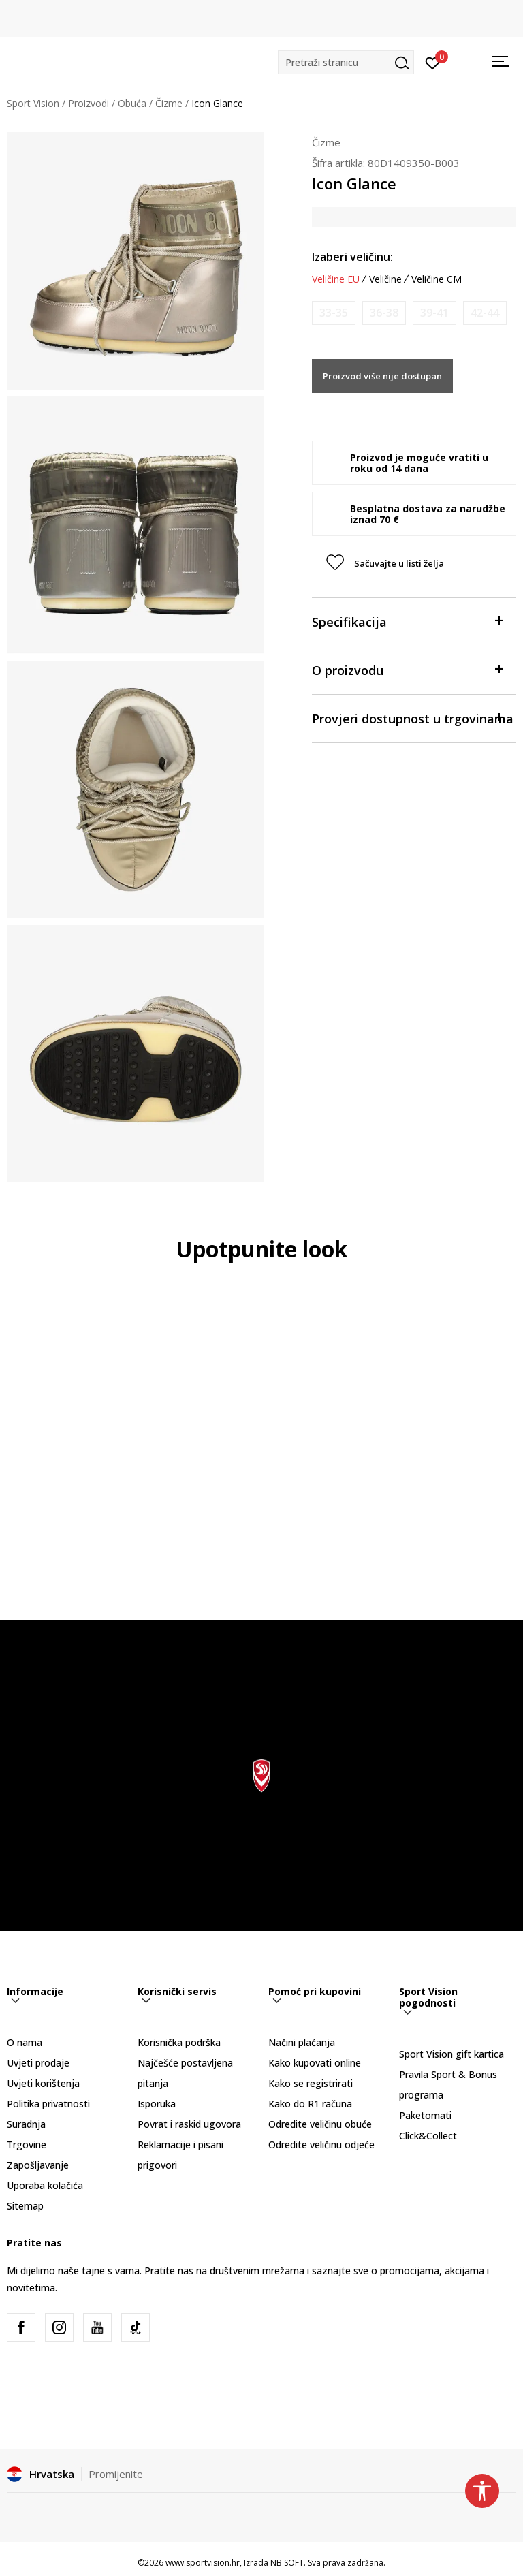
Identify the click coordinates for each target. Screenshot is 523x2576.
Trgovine (26, 2144)
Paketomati (425, 2115)
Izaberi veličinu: (352, 257)
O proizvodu (407, 669)
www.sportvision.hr (202, 2563)
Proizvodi (88, 103)
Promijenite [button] (116, 2474)
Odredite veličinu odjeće (321, 2144)
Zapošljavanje (38, 2164)
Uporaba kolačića (45, 2185)
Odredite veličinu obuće (320, 2124)
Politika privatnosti (48, 2103)
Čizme (169, 103)
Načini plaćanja (301, 2042)
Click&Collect (428, 2135)
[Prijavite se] (432, 62)
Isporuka (157, 2103)
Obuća (132, 103)
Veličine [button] (385, 279)
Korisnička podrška (179, 2042)
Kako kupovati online (314, 2062)
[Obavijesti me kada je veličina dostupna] (333, 313)
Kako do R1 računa (310, 2103)
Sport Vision (33, 103)
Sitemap (25, 2205)
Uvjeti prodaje (38, 2062)
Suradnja (26, 2124)
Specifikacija (407, 621)
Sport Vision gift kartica (451, 2053)
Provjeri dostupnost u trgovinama (412, 717)
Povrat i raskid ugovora (189, 2124)
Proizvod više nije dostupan (382, 376)
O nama (24, 2042)
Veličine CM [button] (436, 279)
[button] (346, 62)
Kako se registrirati (310, 2083)
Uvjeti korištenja (43, 2083)
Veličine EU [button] (336, 279)
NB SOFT (287, 2563)
